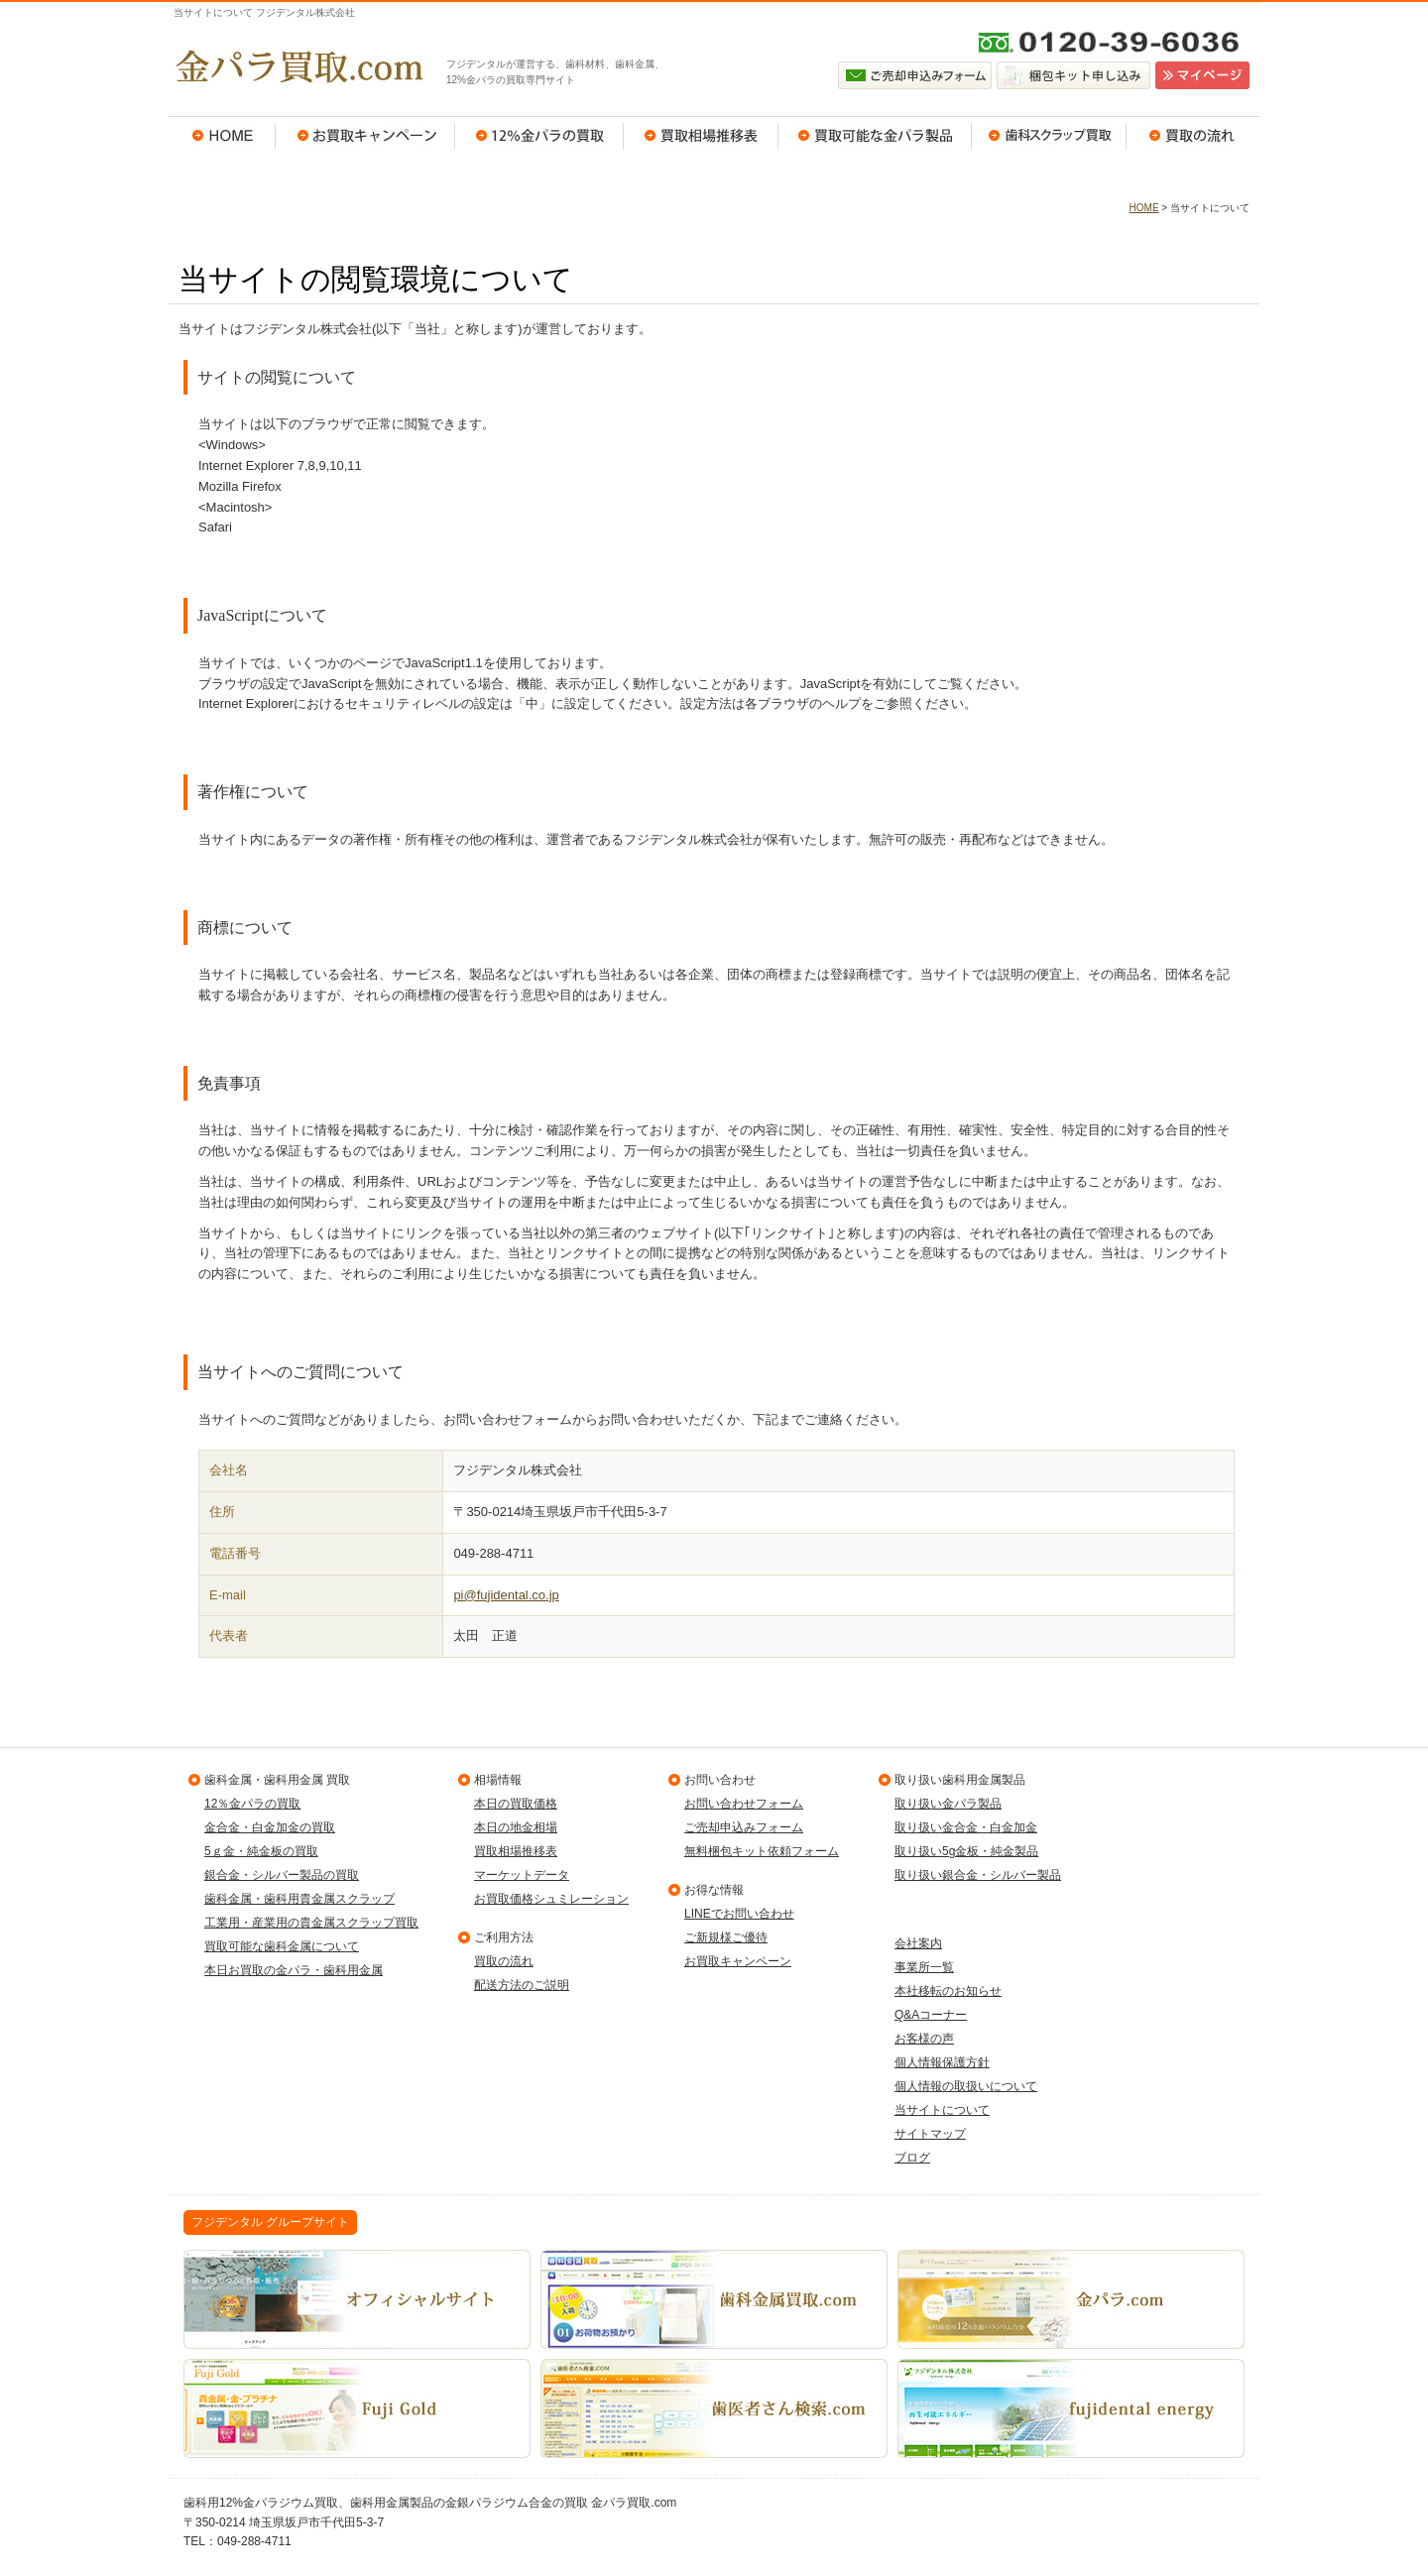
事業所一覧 (924, 1967)
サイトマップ (930, 2134)
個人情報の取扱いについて (965, 2086)
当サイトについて (942, 2110)
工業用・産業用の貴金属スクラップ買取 (311, 1923)
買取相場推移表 (701, 136)
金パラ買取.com (297, 66)
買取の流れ (1193, 136)
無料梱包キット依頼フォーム (761, 1851)
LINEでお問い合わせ (739, 1914)
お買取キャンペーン (365, 136)
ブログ (912, 2158)
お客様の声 (924, 2039)
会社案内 (918, 1943)
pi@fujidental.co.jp (505, 1594)
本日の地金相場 (515, 1827)
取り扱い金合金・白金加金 (965, 1827)
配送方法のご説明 (521, 1985)
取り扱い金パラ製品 (948, 1804)
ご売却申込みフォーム (743, 1827)
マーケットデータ (521, 1875)
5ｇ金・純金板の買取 (261, 1851)
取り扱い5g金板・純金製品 (966, 1851)
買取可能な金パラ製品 (875, 136)
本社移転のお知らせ (948, 1991)
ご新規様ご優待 (726, 1937)
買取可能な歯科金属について (281, 1946)
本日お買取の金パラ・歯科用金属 (293, 1970)
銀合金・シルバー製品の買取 (281, 1875)
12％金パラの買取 (539, 136)
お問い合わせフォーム (743, 1804)
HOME (222, 136)
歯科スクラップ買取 (1049, 136)
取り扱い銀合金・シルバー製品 (977, 1875)
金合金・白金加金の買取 (269, 1827)
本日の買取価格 (515, 1804)
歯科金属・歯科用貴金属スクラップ (299, 1899)
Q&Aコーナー (930, 2015)
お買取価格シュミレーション (551, 1899)
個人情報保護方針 (942, 2062)
